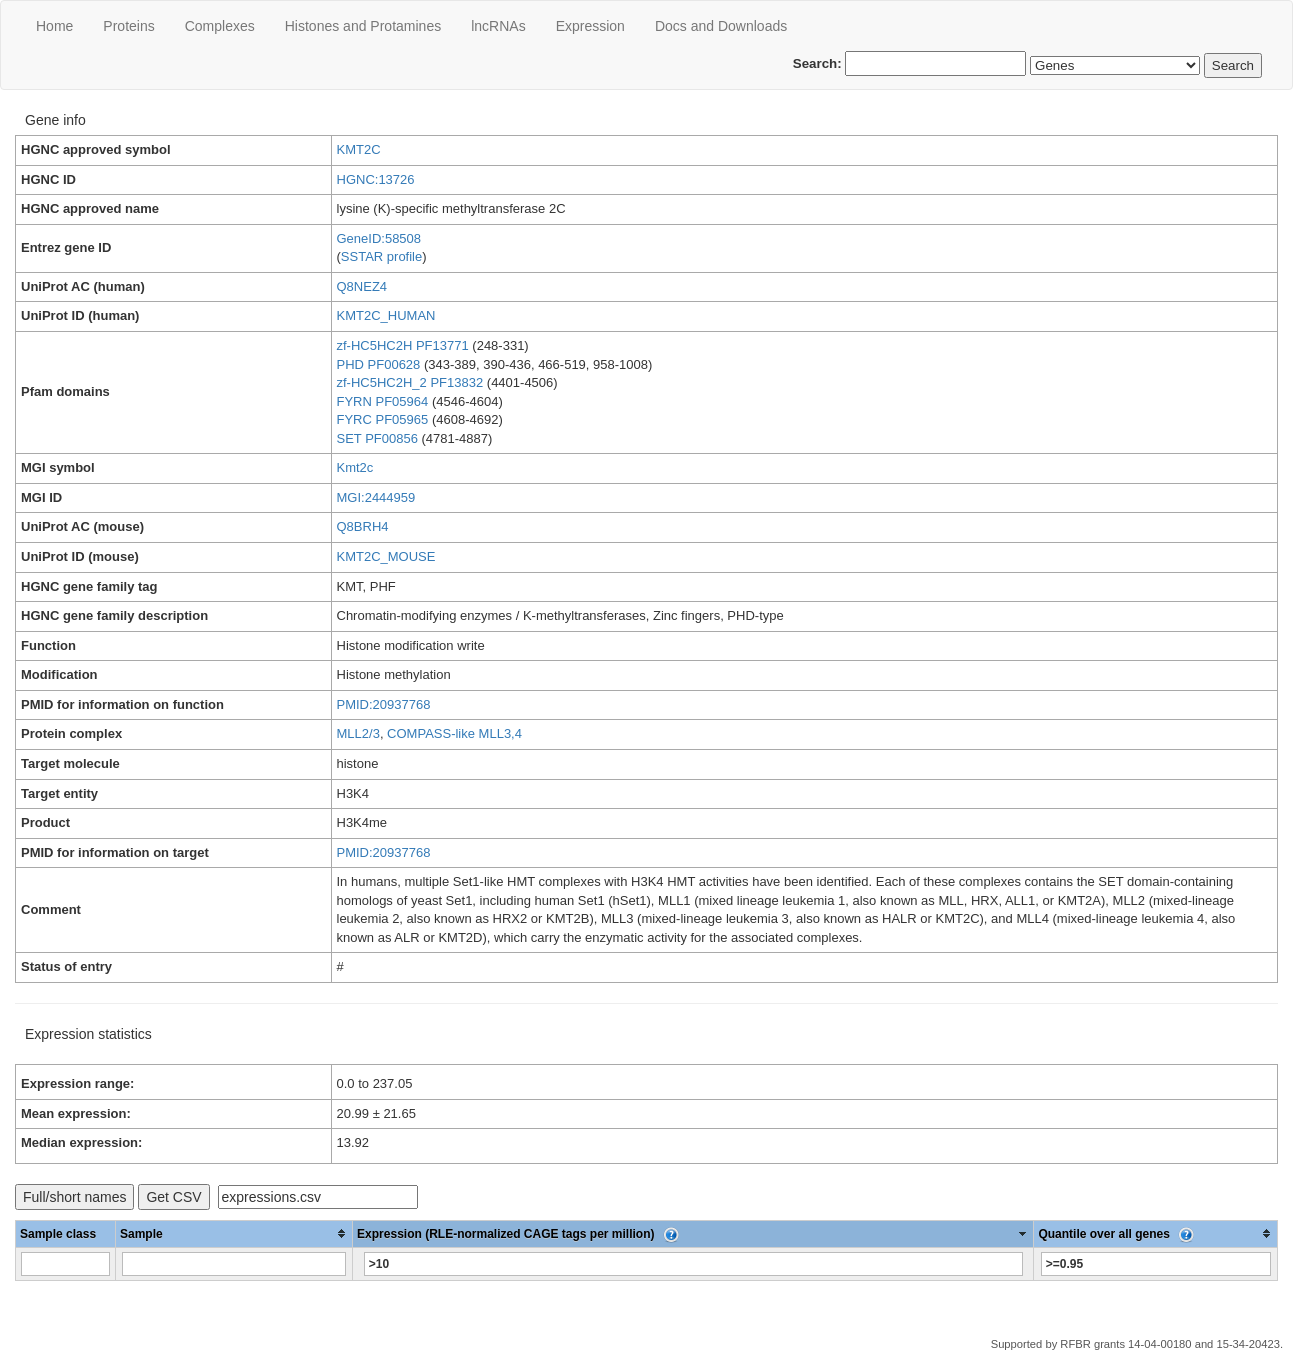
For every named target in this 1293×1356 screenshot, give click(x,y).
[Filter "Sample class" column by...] (65, 1264)
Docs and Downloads (721, 26)
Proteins (128, 26)
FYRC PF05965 (383, 419)
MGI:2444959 (376, 497)
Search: (910, 63)
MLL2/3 (358, 733)
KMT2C (359, 149)
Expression (590, 26)
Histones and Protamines (363, 26)
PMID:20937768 (384, 704)
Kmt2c (355, 467)
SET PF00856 (377, 438)
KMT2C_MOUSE (386, 556)
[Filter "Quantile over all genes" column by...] (1156, 1264)
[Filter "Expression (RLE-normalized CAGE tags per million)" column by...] (693, 1264)
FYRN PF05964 (383, 401)
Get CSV (173, 1197)
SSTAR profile (381, 256)
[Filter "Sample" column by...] (234, 1264)
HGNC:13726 (376, 179)
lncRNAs (498, 26)
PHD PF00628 (379, 364)
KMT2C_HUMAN (386, 315)
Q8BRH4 (363, 526)
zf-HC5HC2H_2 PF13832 (410, 382)
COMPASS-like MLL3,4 (454, 733)
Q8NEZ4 (362, 286)
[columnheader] (234, 1233)
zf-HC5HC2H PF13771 (403, 345)
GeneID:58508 (379, 238)
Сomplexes (220, 26)
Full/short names (74, 1197)
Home (54, 26)
